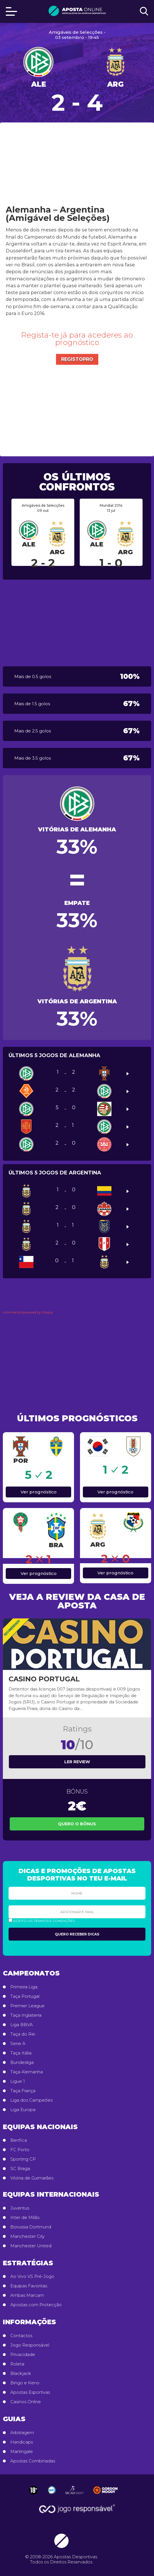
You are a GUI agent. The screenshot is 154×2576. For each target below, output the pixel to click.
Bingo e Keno (24, 2382)
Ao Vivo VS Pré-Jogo (32, 2276)
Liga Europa (22, 2109)
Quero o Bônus (77, 1823)
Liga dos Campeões (31, 2100)
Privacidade (22, 2354)
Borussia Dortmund (30, 2227)
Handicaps (21, 2442)
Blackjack (20, 2373)
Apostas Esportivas (30, 2392)
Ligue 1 (17, 2081)
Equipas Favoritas (28, 2285)
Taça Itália (20, 2053)
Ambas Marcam (27, 2295)
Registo (78, 359)
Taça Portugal (24, 1996)
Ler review (77, 1761)
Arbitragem (22, 2432)
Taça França (22, 2090)
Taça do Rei (22, 2034)
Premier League (27, 2005)
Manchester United (30, 2245)
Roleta (17, 2364)
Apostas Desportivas (75, 2556)
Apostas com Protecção (36, 2304)
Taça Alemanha (26, 2071)
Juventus (19, 2208)
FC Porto (19, 2149)
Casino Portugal (44, 1679)
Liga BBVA (21, 2024)
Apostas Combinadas (32, 2461)
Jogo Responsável (29, 2345)
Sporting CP (23, 2159)
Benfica (18, 2140)
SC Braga (20, 2168)
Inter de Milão (25, 2217)
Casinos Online (25, 2401)
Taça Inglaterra (25, 2015)
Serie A (17, 2043)
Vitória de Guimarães (31, 2178)
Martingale (21, 2451)
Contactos (21, 2335)
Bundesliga (22, 2062)
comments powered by (28, 1312)
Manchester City (27, 2236)
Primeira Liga (23, 1987)
